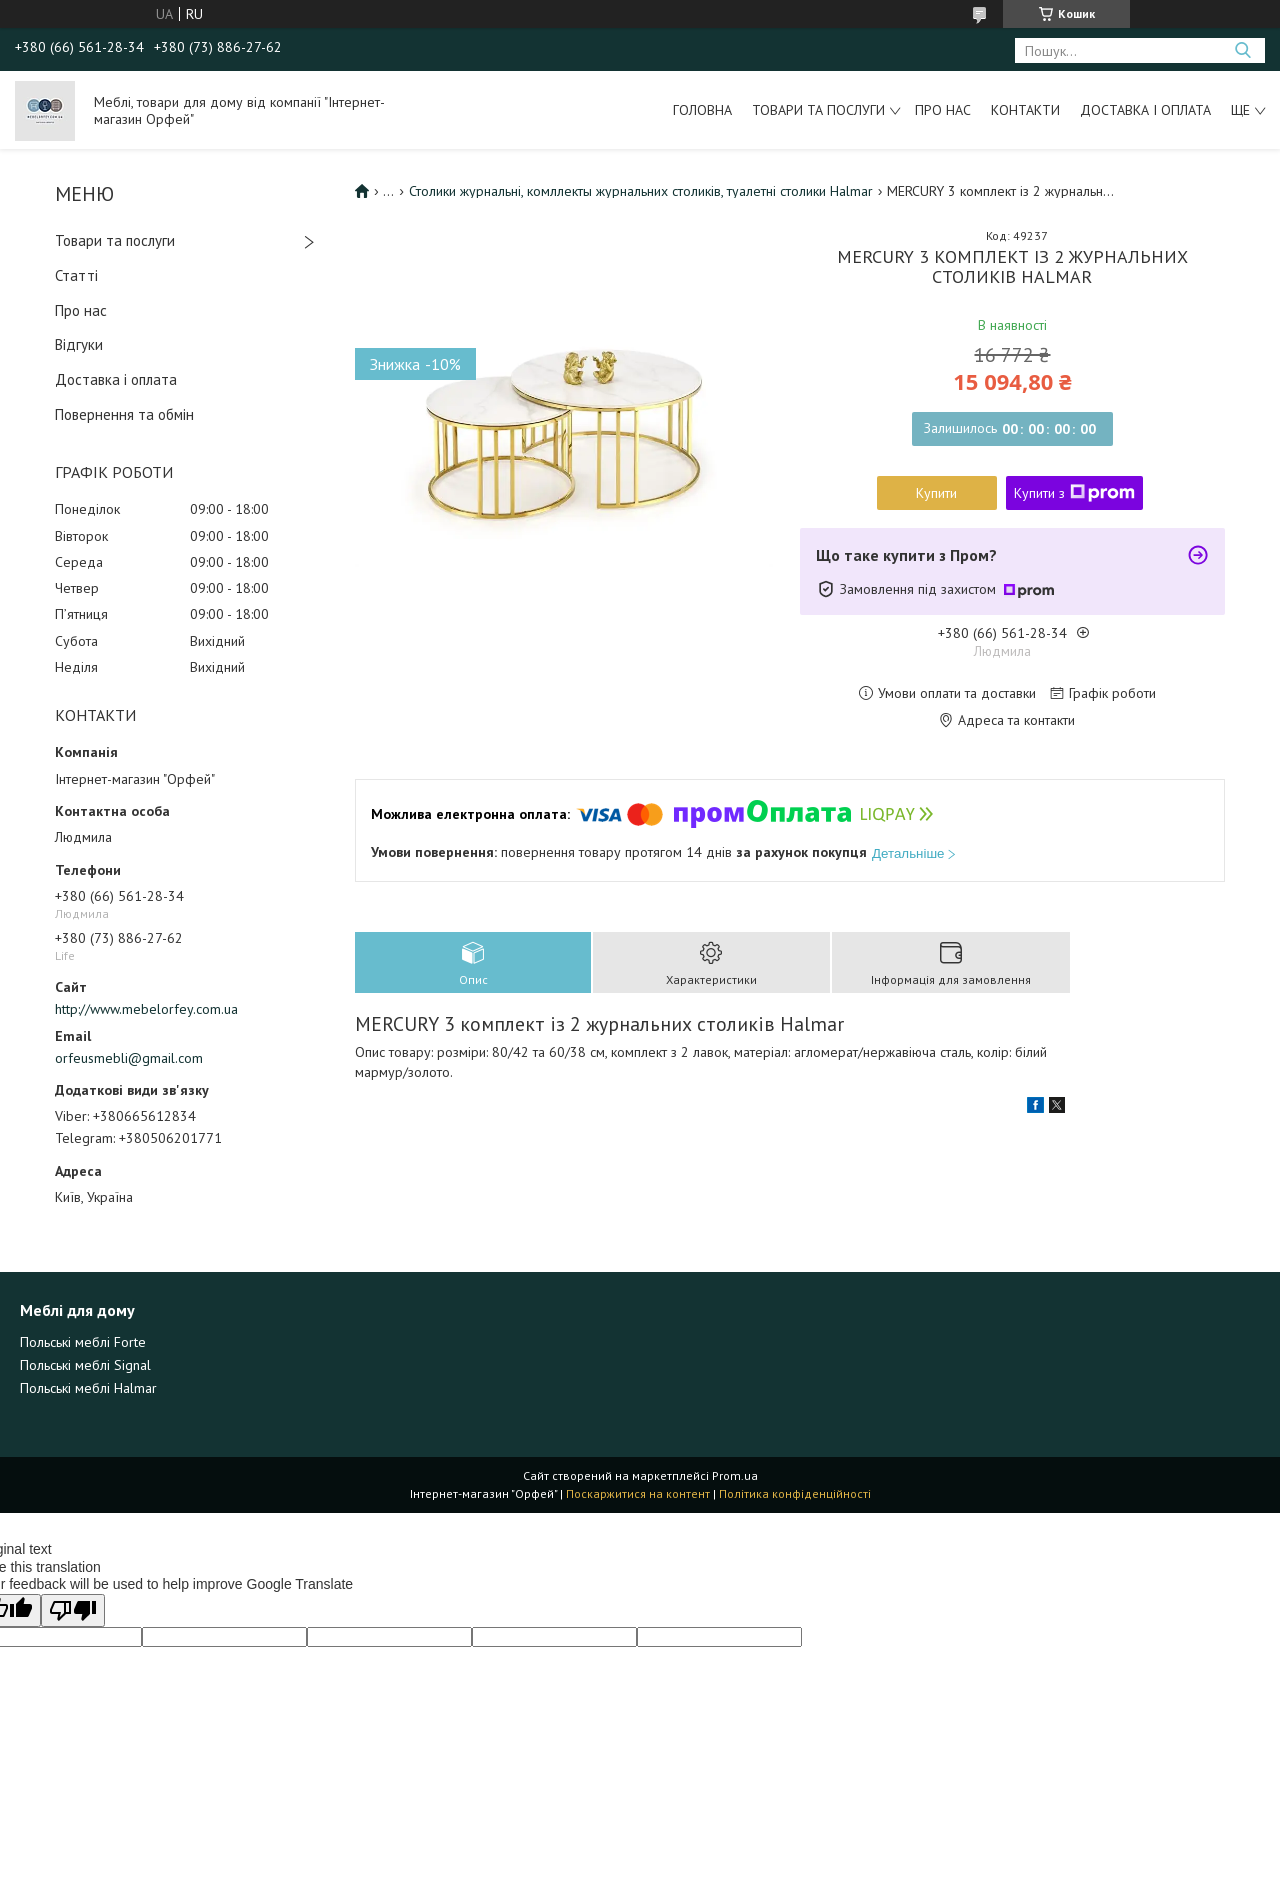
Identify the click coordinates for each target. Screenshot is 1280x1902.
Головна (702, 110)
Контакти (1025, 110)
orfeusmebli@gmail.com (129, 1058)
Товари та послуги (818, 110)
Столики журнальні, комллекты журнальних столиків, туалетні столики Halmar (641, 191)
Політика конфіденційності (795, 1493)
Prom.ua (735, 1475)
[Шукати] (1242, 50)
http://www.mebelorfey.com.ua (146, 1009)
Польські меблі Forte (83, 1342)
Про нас (943, 110)
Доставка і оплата (1145, 110)
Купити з (1074, 493)
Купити (936, 493)
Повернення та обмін (124, 414)
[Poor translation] (73, 1610)
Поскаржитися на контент (638, 1493)
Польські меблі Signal (85, 1365)
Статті (76, 275)
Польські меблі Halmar (88, 1388)
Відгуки (79, 344)
